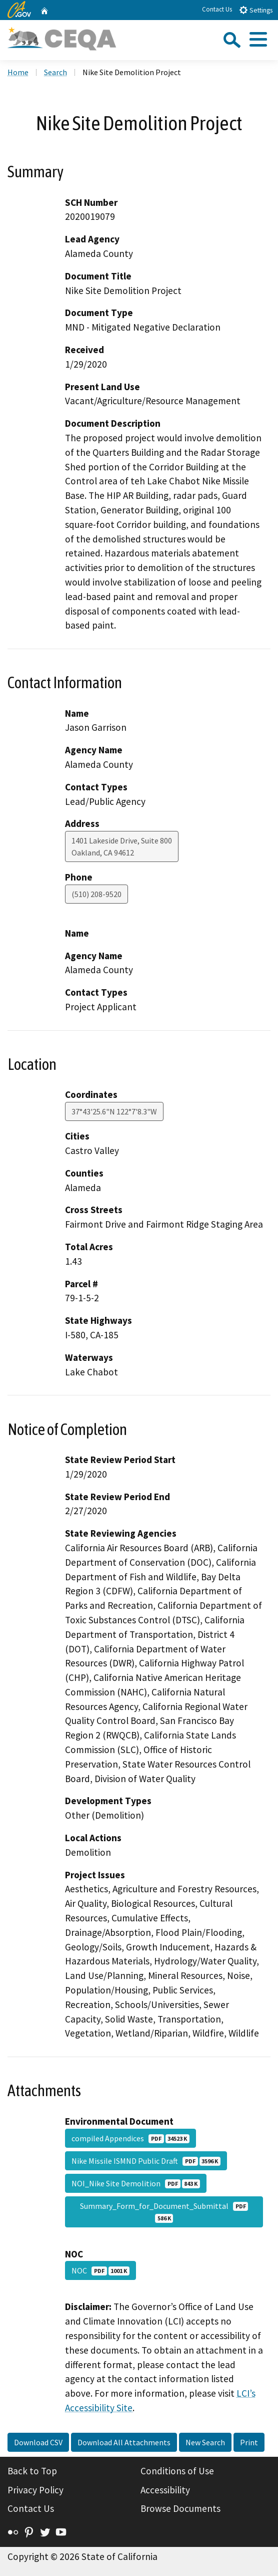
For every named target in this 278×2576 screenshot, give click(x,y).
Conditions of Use (177, 2471)
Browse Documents (180, 2508)
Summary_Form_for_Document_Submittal (164, 2212)
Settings (255, 10)
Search (55, 72)
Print (249, 2442)
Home (18, 72)
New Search (205, 2442)
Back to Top (32, 2471)
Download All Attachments (124, 2442)
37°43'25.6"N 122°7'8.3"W (114, 1111)
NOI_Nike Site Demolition (136, 2183)
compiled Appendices (131, 2138)
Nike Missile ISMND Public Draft (146, 2161)
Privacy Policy (36, 2490)
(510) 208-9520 (97, 894)
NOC (101, 2270)
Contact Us (217, 9)
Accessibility (165, 2490)
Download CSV (38, 2442)
